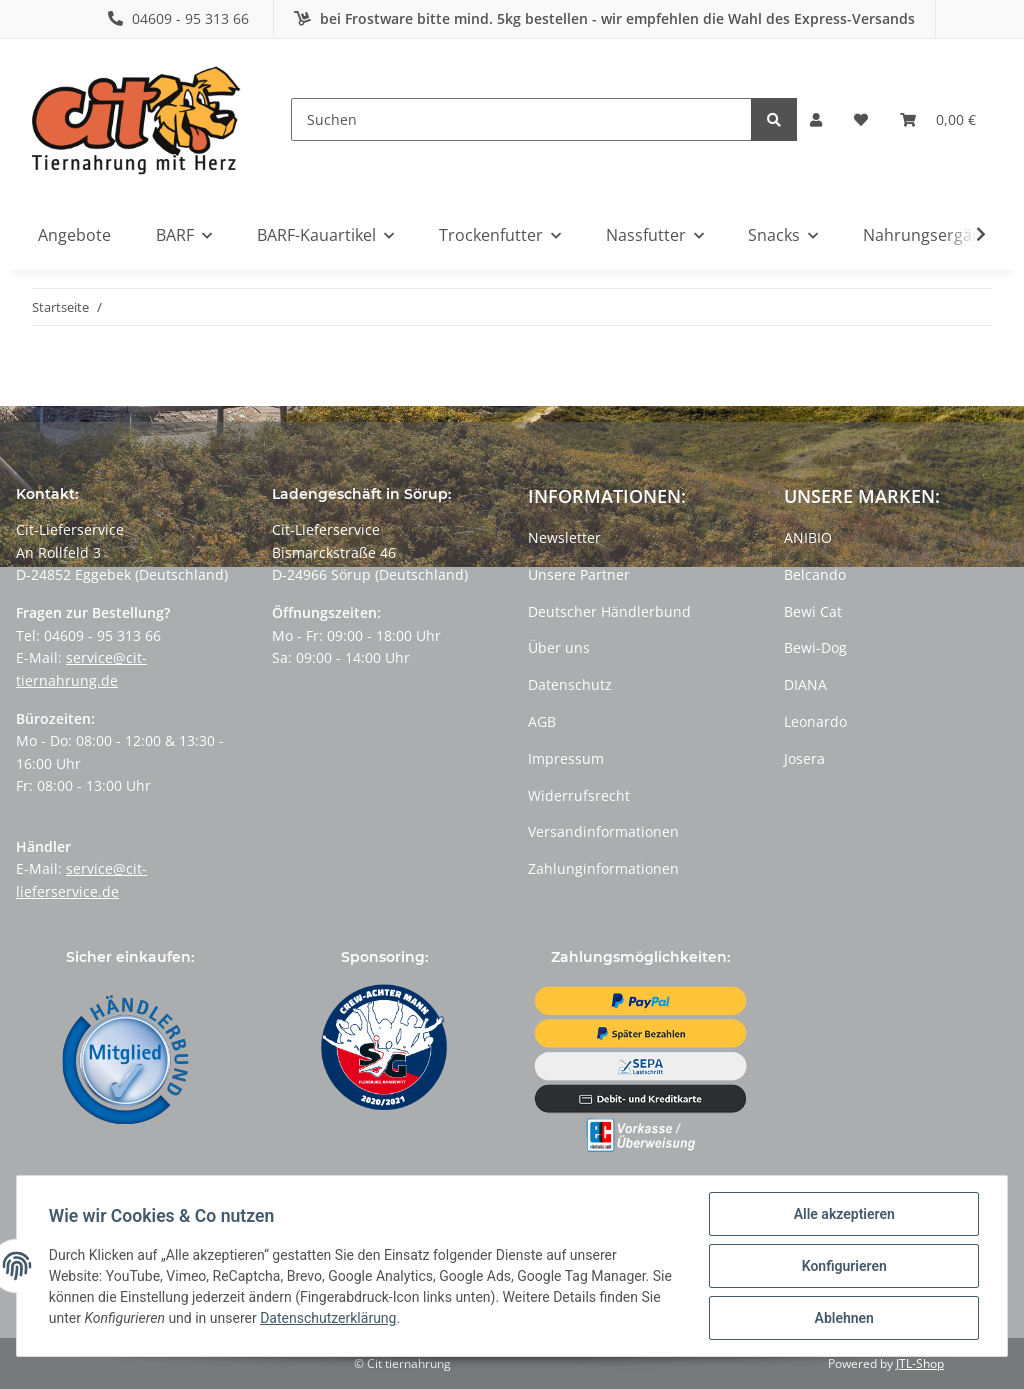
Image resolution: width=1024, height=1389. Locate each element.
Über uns (559, 647)
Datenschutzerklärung (328, 1319)
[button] (816, 120)
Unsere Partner (579, 574)
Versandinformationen (603, 831)
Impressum (566, 758)
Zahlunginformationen (603, 868)
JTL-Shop (920, 1363)
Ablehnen (843, 1318)
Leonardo (815, 721)
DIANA (805, 684)
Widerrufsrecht (579, 795)
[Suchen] (521, 119)
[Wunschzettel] (861, 120)
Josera (804, 758)
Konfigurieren (843, 1266)
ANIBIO (808, 537)
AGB (542, 721)
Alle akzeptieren (843, 1214)
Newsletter (564, 537)
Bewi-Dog (815, 647)
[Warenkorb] (938, 120)
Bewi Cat (813, 611)
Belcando (815, 574)
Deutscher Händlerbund (609, 611)
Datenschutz (570, 684)
